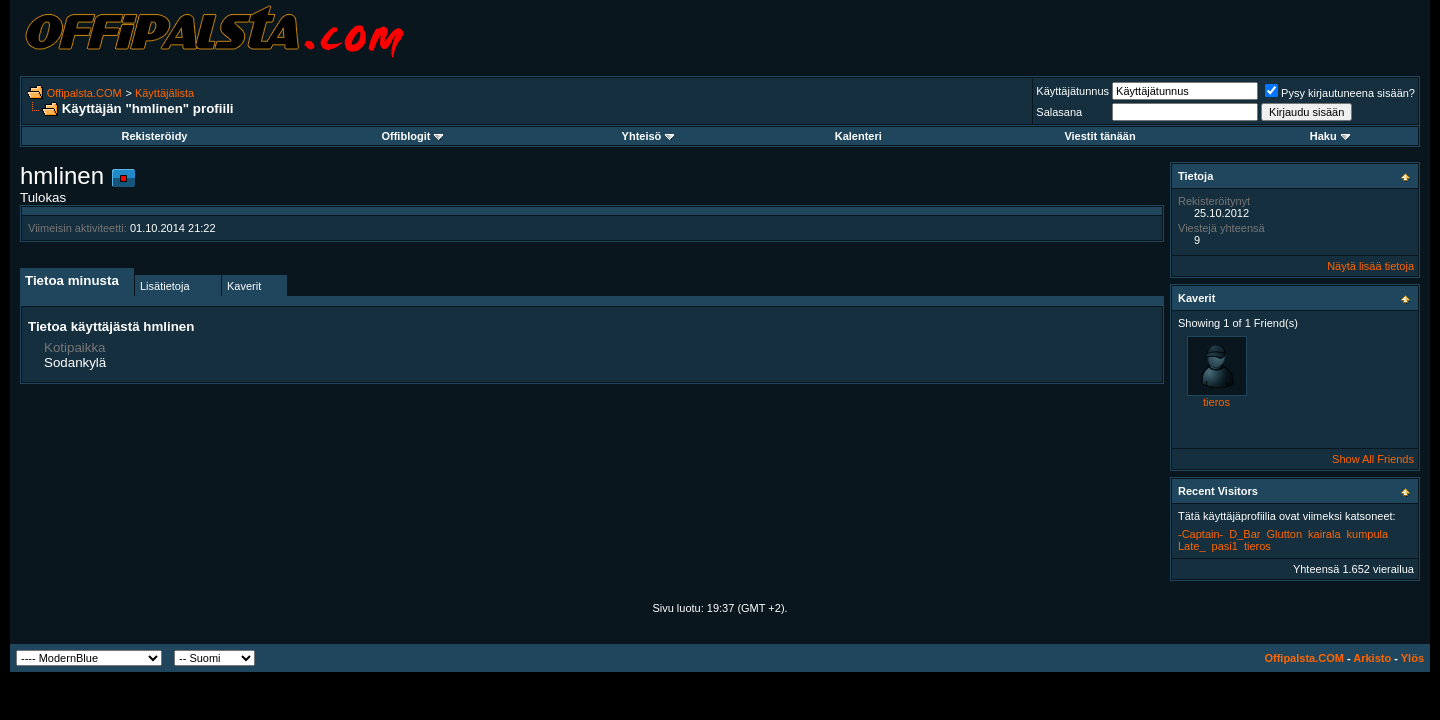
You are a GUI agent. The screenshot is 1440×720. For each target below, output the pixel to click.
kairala (1324, 534)
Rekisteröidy (154, 136)
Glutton (1284, 534)
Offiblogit (412, 136)
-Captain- (1200, 534)
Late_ (1192, 546)
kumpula (1368, 534)
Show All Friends (1373, 459)
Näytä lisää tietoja (1370, 266)
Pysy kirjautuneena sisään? (1340, 93)
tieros (1216, 402)
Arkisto (1372, 658)
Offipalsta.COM (84, 93)
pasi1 (1225, 546)
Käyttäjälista (164, 93)
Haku (1330, 136)
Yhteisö (648, 136)
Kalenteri (858, 136)
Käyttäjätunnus (1072, 91)
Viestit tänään (1099, 136)
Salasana (1059, 112)
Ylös (1412, 658)
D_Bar (1244, 534)
